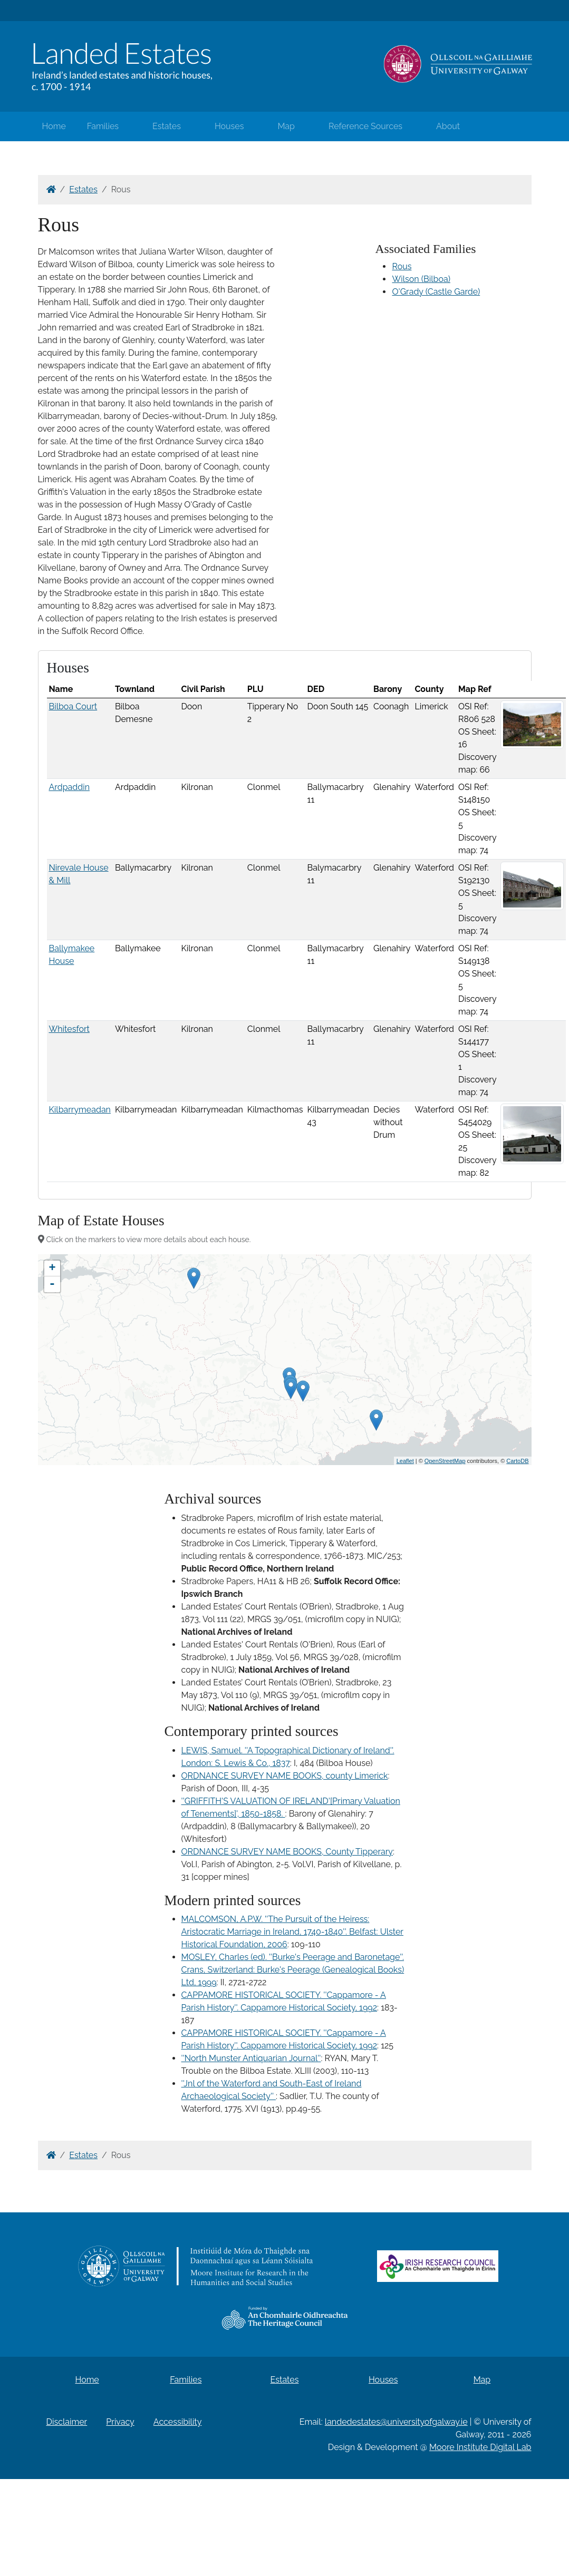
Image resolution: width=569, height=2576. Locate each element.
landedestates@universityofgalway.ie (396, 2422)
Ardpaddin (69, 787)
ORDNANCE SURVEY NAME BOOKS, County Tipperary (287, 1852)
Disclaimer (67, 2422)
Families (103, 126)
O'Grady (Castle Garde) (436, 292)
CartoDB (517, 1461)
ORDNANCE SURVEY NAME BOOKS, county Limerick (284, 1776)
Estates (166, 126)
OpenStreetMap (445, 1461)
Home (54, 126)
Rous (401, 266)
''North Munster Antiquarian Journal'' (251, 2058)
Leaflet (405, 1461)
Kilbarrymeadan (80, 1110)
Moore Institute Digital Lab (480, 2447)
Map (286, 126)
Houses (229, 126)
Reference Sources (365, 126)
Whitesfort (69, 1029)
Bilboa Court (73, 706)
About (448, 126)
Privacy (120, 2422)
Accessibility (177, 2422)
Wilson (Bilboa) (421, 279)
